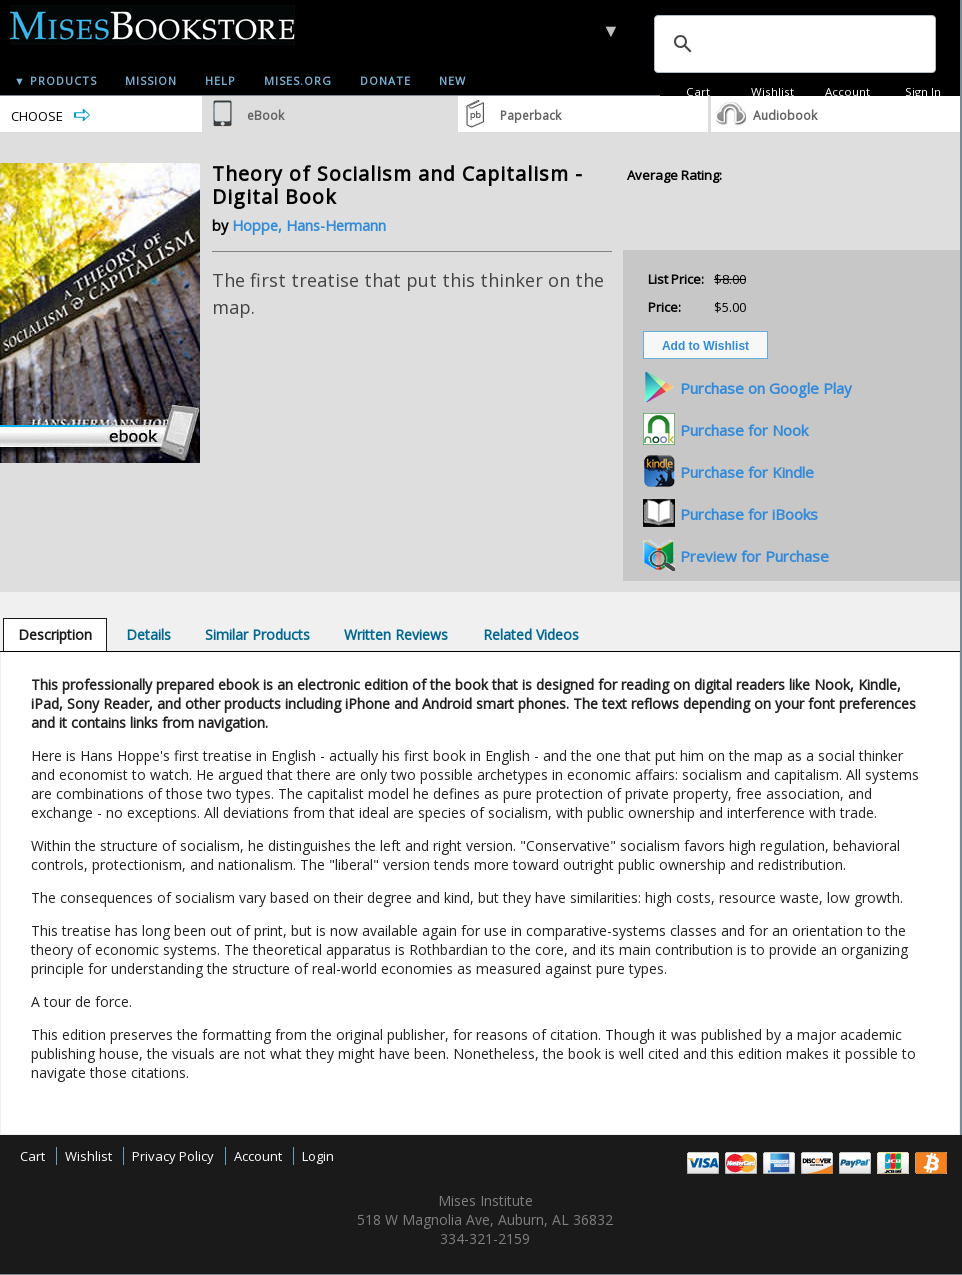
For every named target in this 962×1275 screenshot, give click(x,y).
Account (847, 91)
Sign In (923, 91)
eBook (265, 115)
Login (318, 1156)
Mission (151, 80)
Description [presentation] (55, 634)
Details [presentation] (148, 634)
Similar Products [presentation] (257, 634)
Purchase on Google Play (766, 388)
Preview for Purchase (754, 556)
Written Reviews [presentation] (396, 634)
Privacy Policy (173, 1156)
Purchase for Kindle (747, 472)
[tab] (55, 634)
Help (220, 80)
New (452, 80)
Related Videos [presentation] (531, 634)
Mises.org (298, 80)
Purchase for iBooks (749, 514)
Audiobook (785, 115)
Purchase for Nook (744, 430)
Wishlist (772, 91)
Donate (385, 80)
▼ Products (55, 80)
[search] (793, 44)
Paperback (530, 115)
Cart (698, 91)
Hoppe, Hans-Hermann (309, 225)
